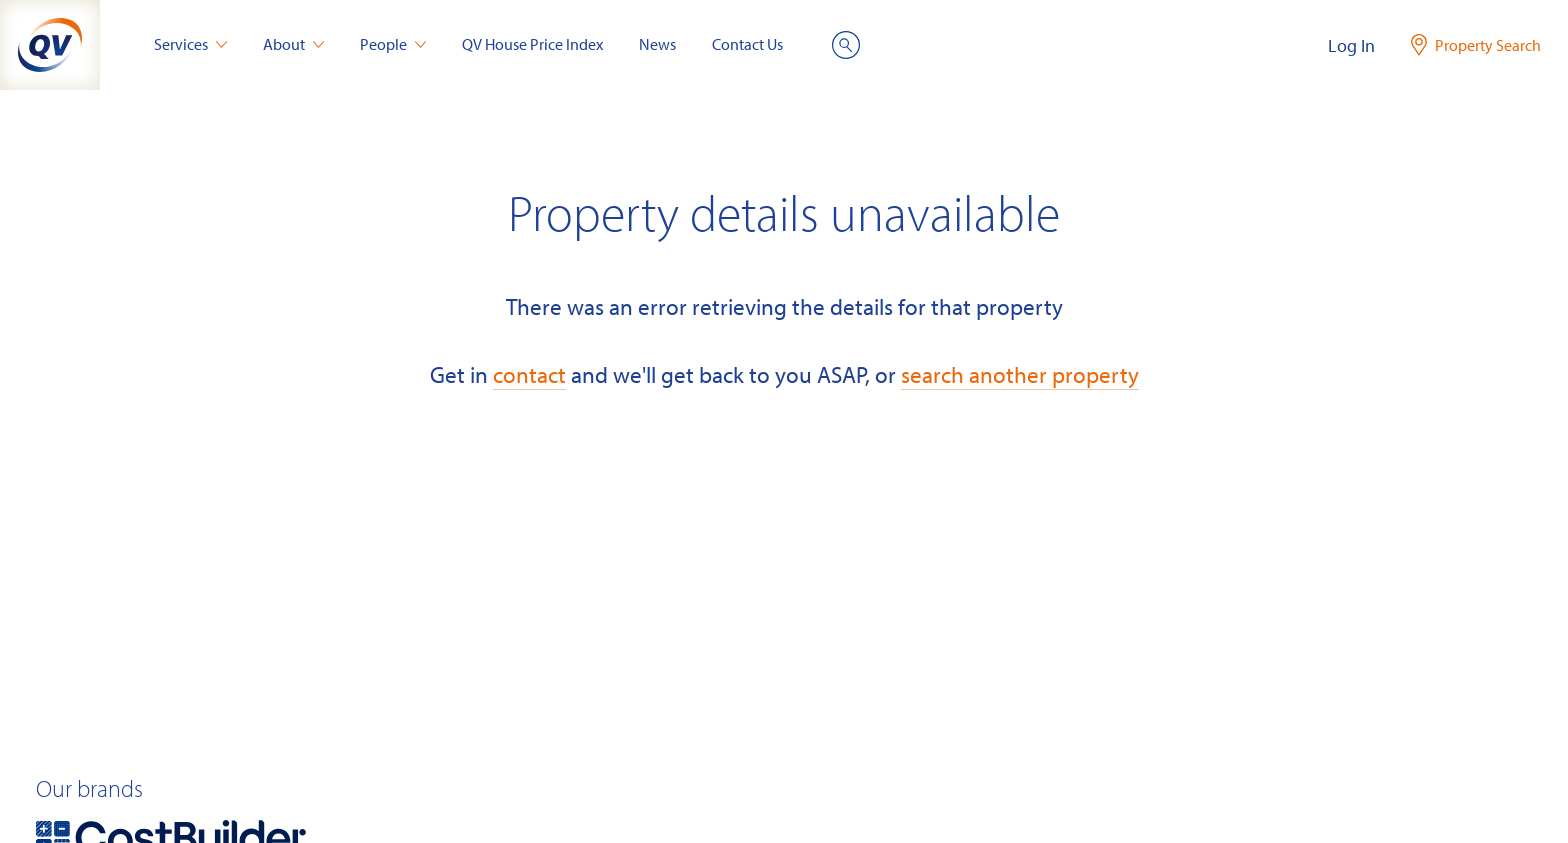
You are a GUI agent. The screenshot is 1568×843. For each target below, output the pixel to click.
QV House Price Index (532, 44)
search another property (1020, 374)
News (657, 44)
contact (529, 374)
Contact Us (747, 44)
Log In (1351, 45)
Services (190, 44)
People (393, 44)
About (293, 44)
